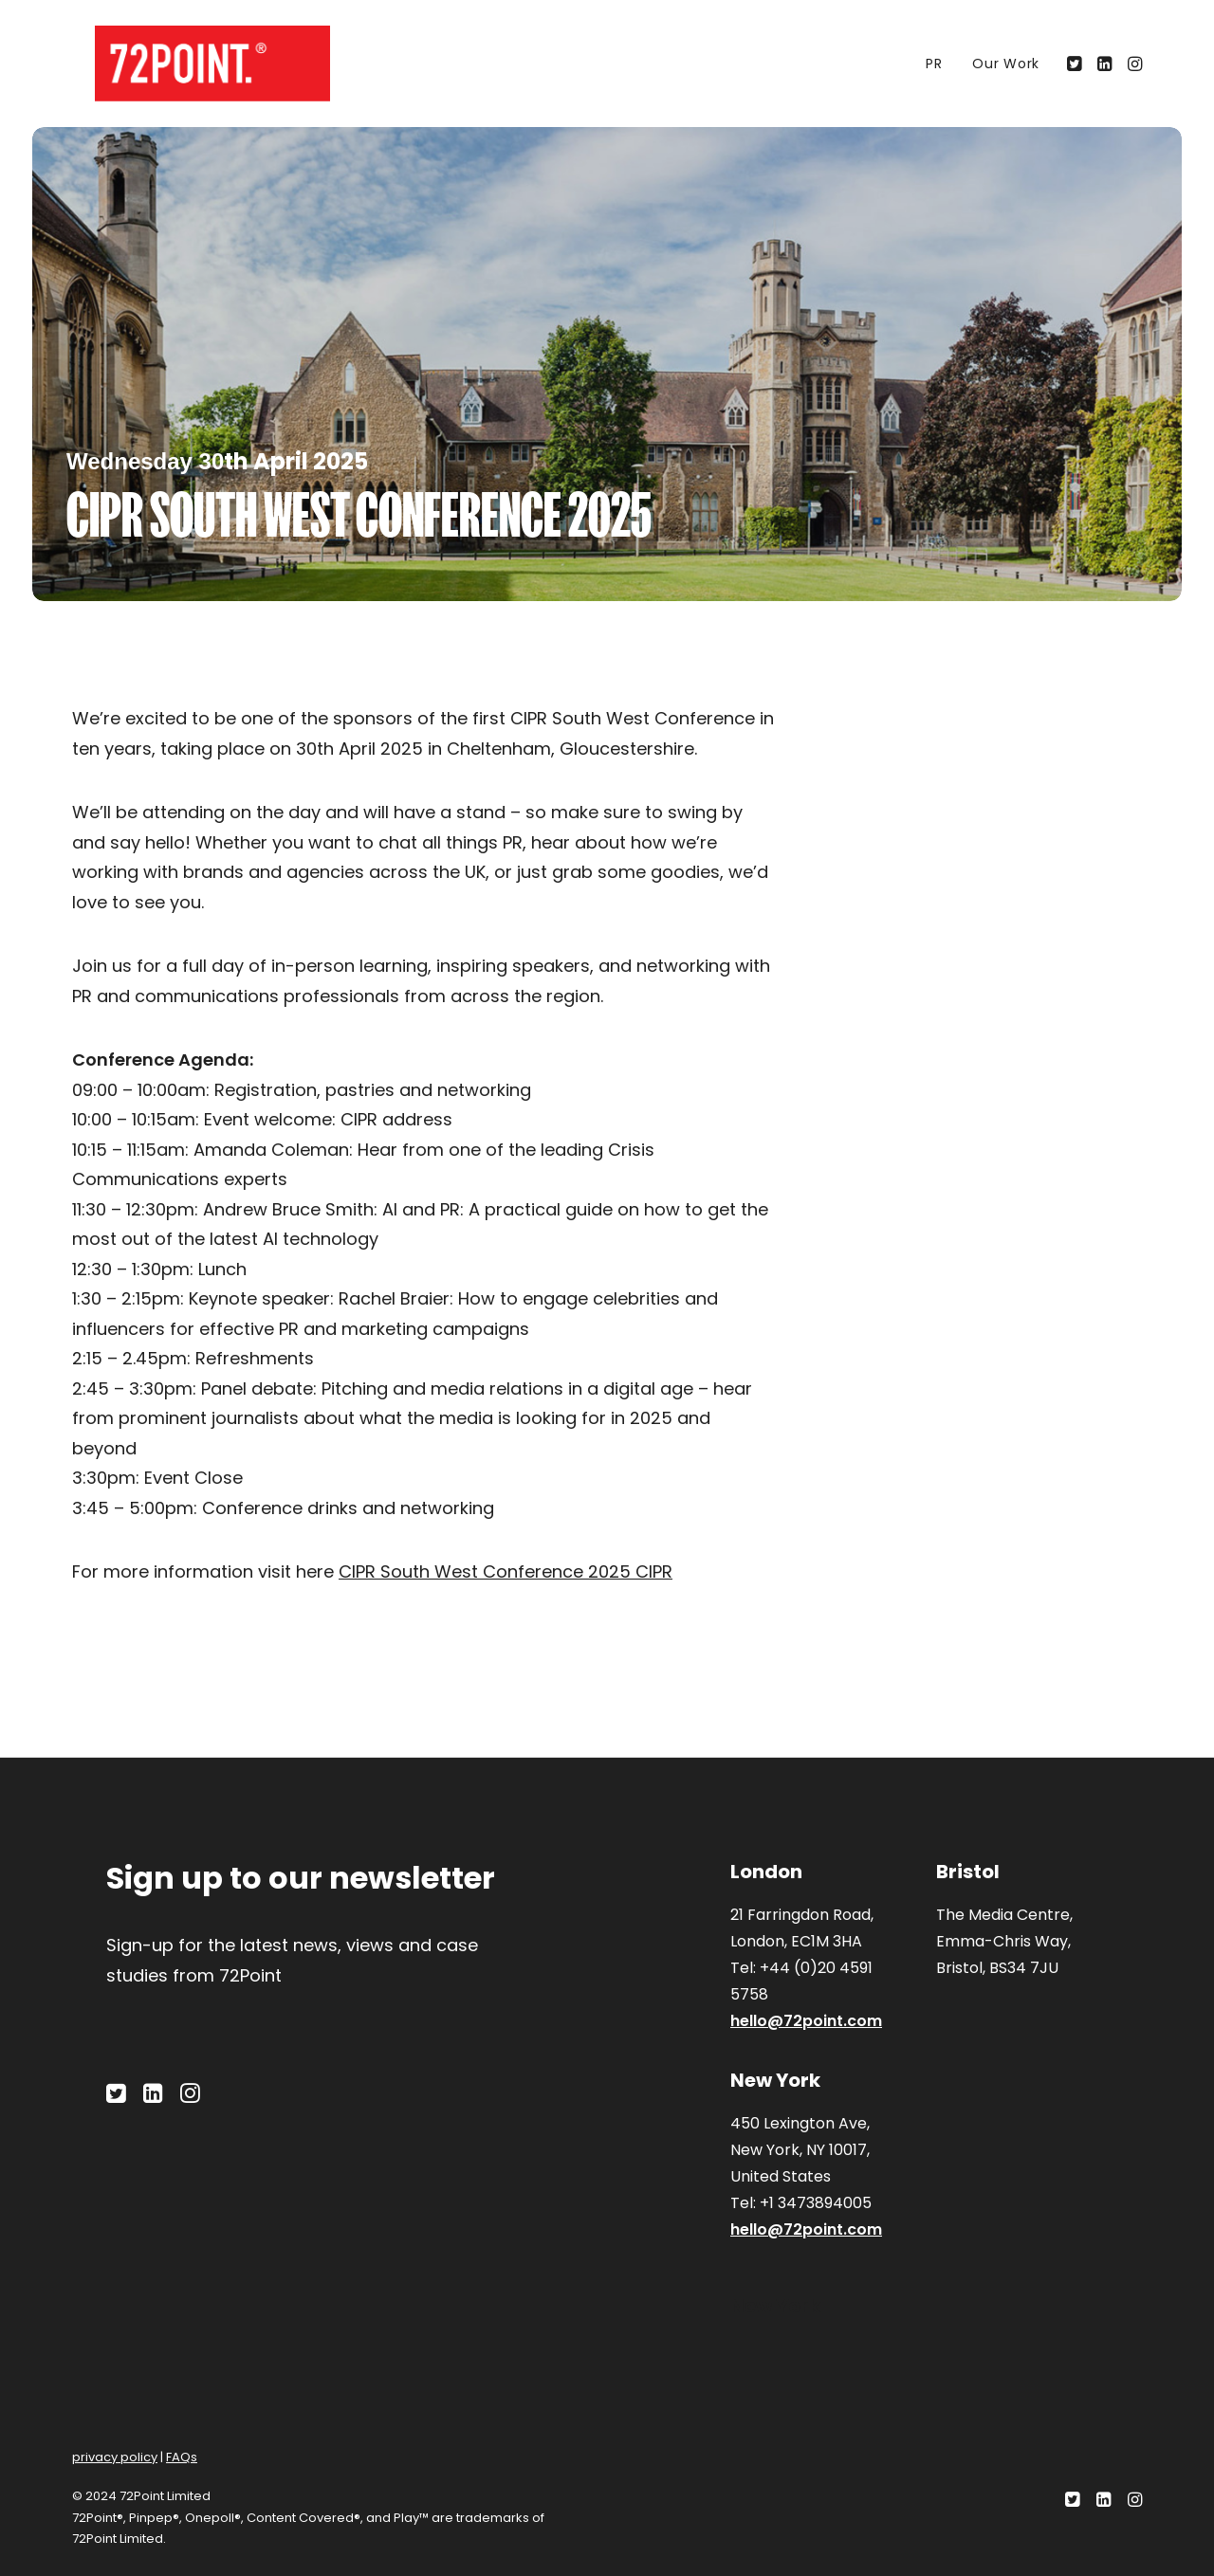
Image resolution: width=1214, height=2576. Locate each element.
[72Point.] (189, 63)
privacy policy (114, 2457)
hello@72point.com (806, 2021)
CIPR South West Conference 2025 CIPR (505, 1571)
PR (934, 63)
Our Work (1005, 63)
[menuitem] (933, 63)
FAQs (181, 2457)
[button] (1076, 63)
